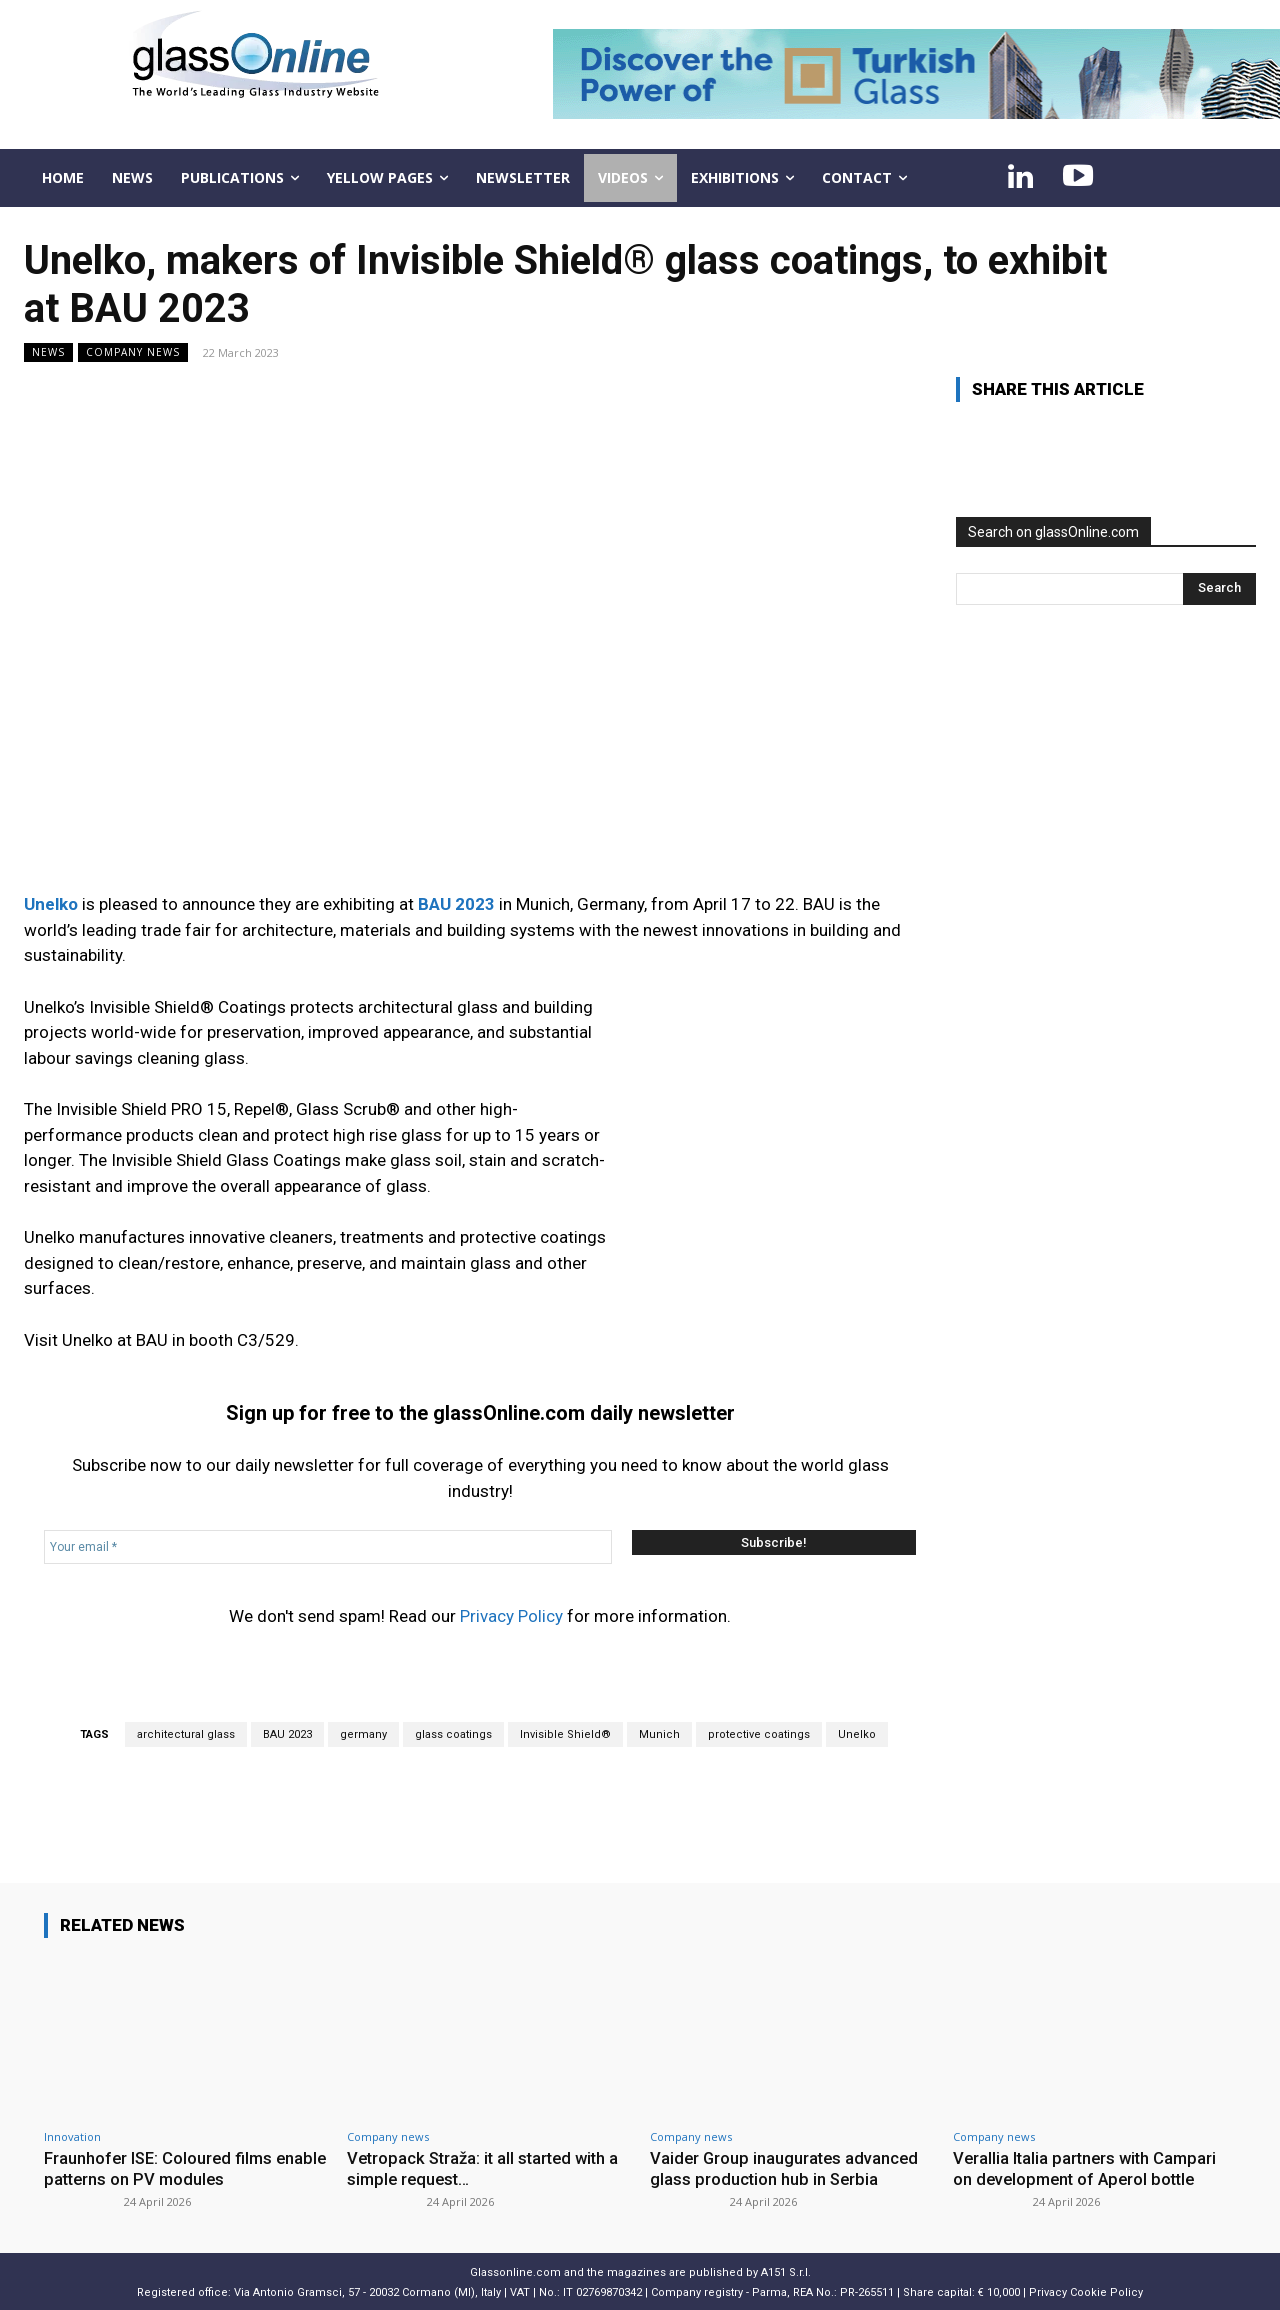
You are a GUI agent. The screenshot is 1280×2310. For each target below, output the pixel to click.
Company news (133, 352)
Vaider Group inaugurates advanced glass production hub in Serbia (786, 2168)
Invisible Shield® (565, 1734)
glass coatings (453, 1734)
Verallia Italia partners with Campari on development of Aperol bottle (1088, 2168)
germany (363, 1734)
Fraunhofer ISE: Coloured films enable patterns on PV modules (164, 2168)
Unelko (857, 1734)
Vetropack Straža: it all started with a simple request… (488, 2168)
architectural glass (186, 1734)
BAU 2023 (287, 1734)
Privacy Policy (511, 1616)
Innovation (72, 2136)
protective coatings (759, 1734)
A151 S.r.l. (786, 2270)
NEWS (48, 352)
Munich (659, 1734)
